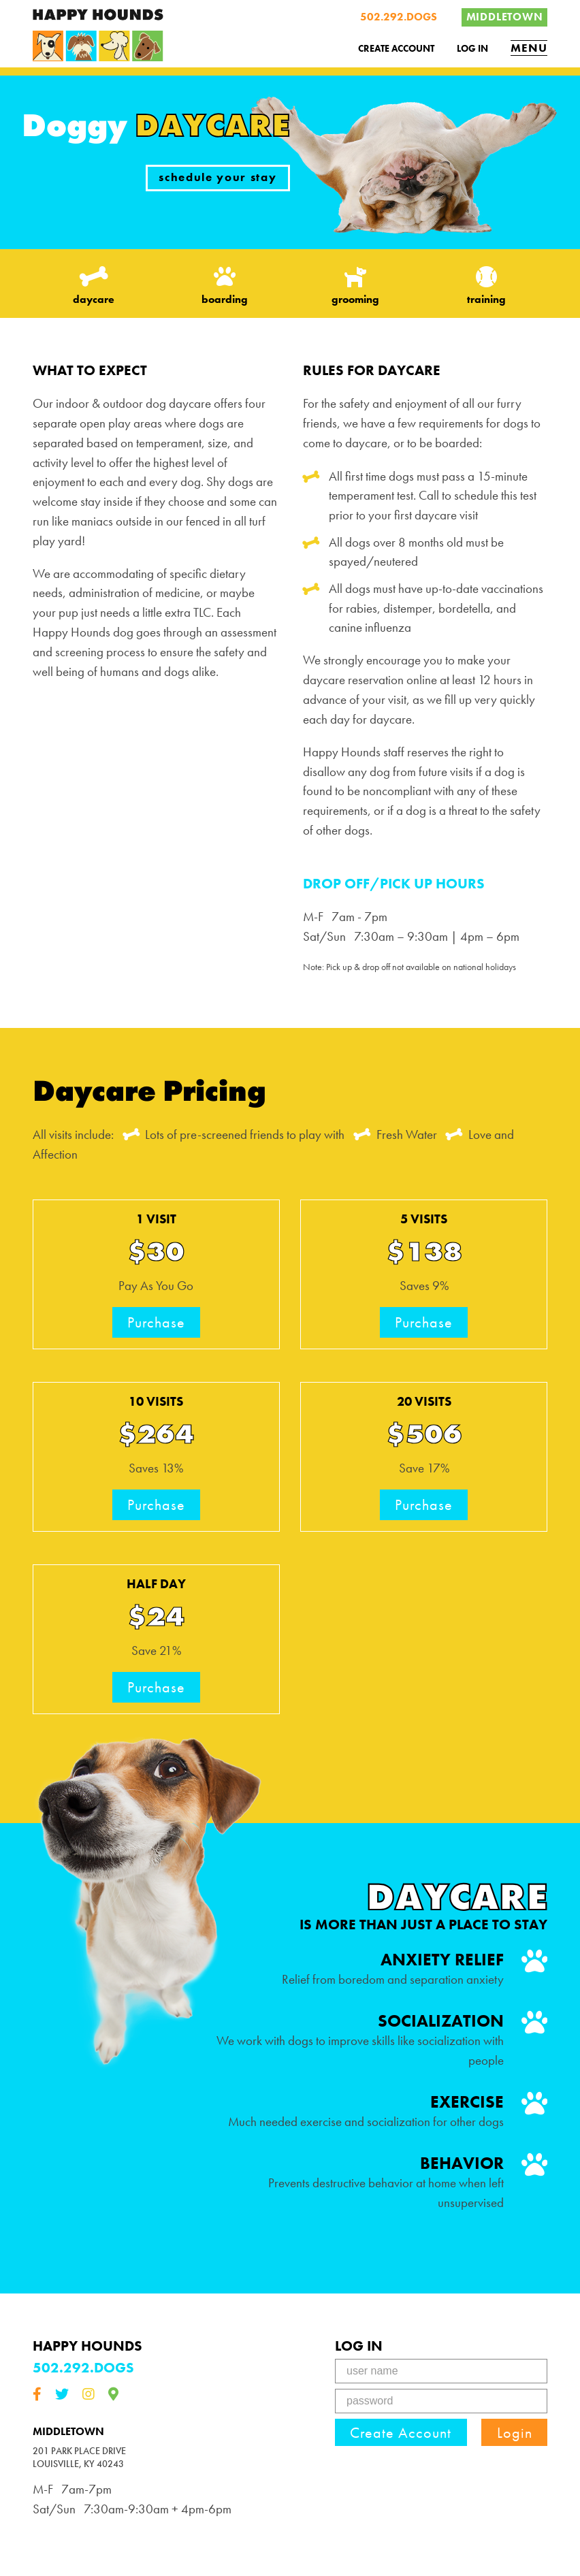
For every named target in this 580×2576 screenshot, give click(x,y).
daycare (94, 285)
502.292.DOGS (398, 17)
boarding (224, 285)
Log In (472, 48)
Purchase (156, 1322)
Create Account (396, 48)
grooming (355, 285)
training (486, 285)
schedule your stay (217, 177)
